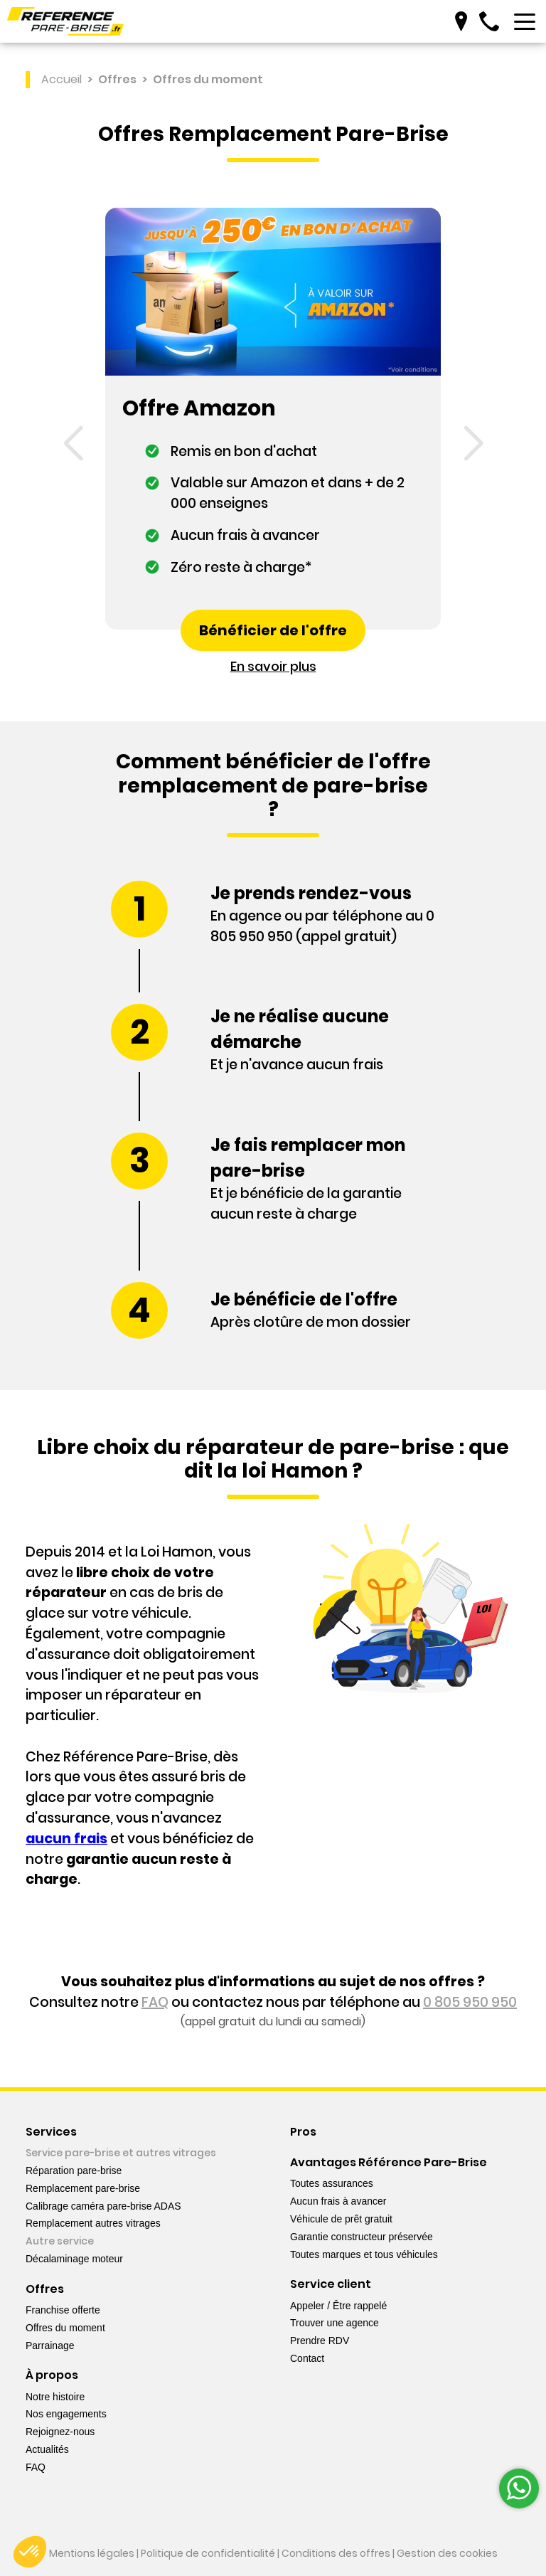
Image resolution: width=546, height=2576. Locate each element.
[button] (72, 444)
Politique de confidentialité (208, 2553)
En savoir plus (273, 667)
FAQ (154, 2003)
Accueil (61, 80)
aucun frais (66, 1839)
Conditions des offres (336, 2553)
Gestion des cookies (447, 2553)
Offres (117, 80)
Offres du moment (208, 80)
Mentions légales (91, 2553)
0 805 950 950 (470, 2003)
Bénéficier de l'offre (273, 631)
